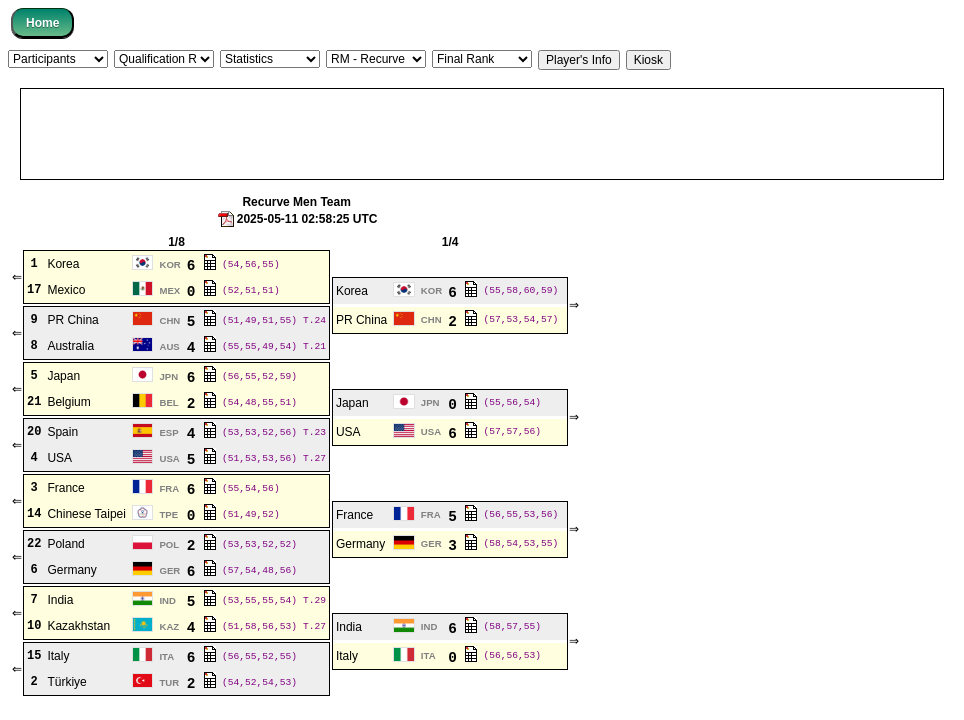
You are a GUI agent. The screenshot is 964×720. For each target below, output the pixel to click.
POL (169, 544)
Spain (62, 432)
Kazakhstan (78, 626)
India (60, 600)
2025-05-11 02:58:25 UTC (297, 219)
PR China (72, 320)
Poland (65, 544)
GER (431, 543)
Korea (63, 264)
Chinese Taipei (86, 514)
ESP (168, 432)
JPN (168, 376)
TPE (168, 514)
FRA (169, 488)
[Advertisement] (482, 134)
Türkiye (66, 682)
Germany (360, 544)
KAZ (169, 626)
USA (348, 432)
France (65, 488)
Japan (63, 376)
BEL (168, 402)
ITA (166, 656)
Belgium (68, 402)
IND (167, 600)
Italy (58, 656)
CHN (169, 320)
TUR (169, 682)
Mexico (66, 290)
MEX (169, 290)
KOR (169, 264)
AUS (169, 346)
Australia (70, 346)
